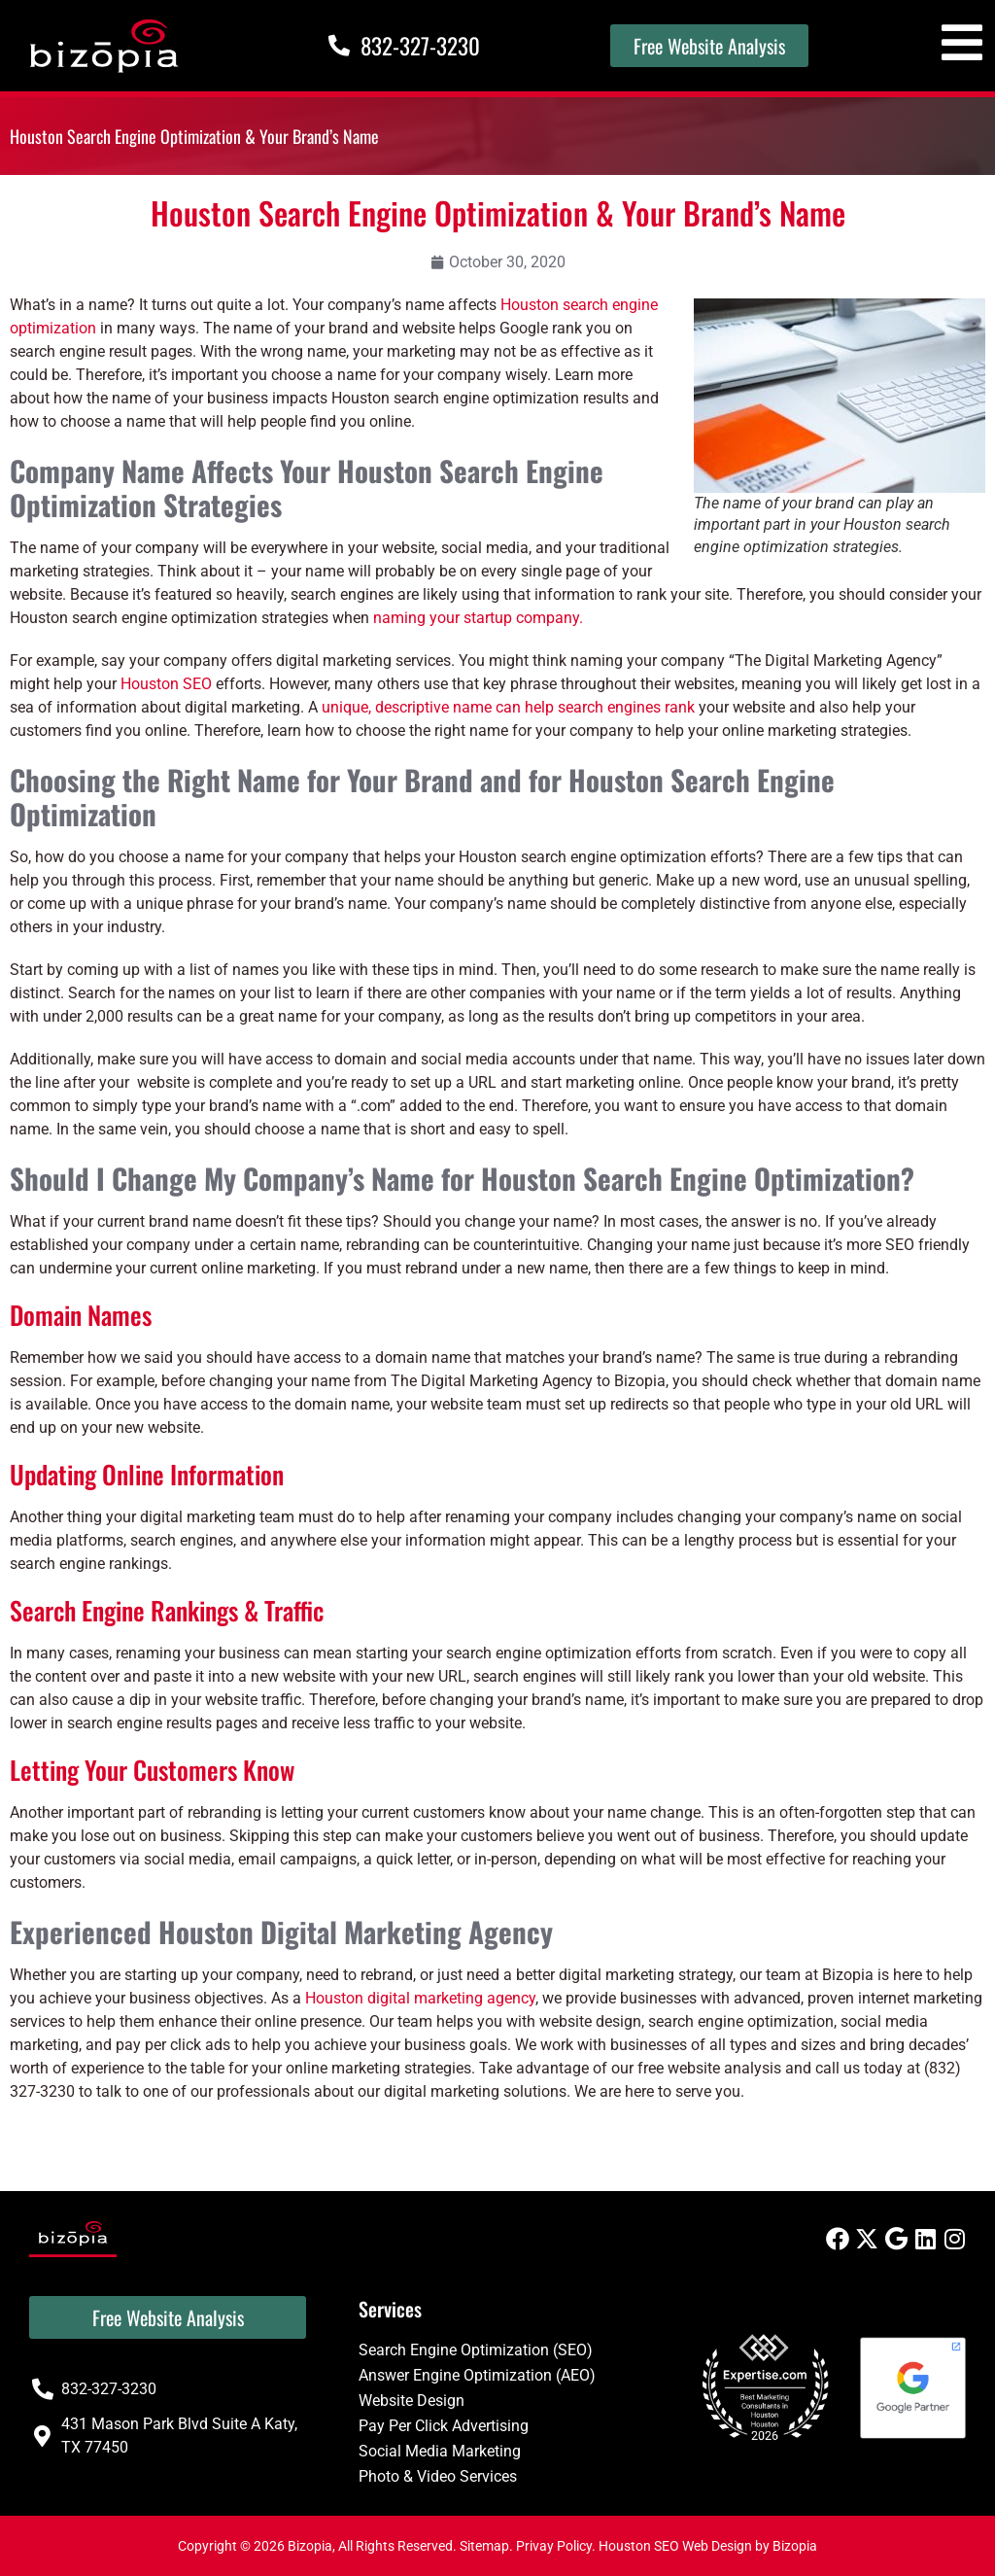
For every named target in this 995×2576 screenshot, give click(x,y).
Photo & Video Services (438, 2476)
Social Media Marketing (440, 2451)
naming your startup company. (478, 618)
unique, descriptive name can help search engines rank (508, 707)
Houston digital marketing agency (420, 1998)
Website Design (411, 2400)
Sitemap (484, 2546)
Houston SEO (166, 684)
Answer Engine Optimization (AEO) (477, 2375)
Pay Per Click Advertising (444, 2426)
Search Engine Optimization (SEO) (476, 2350)
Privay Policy (554, 2546)
